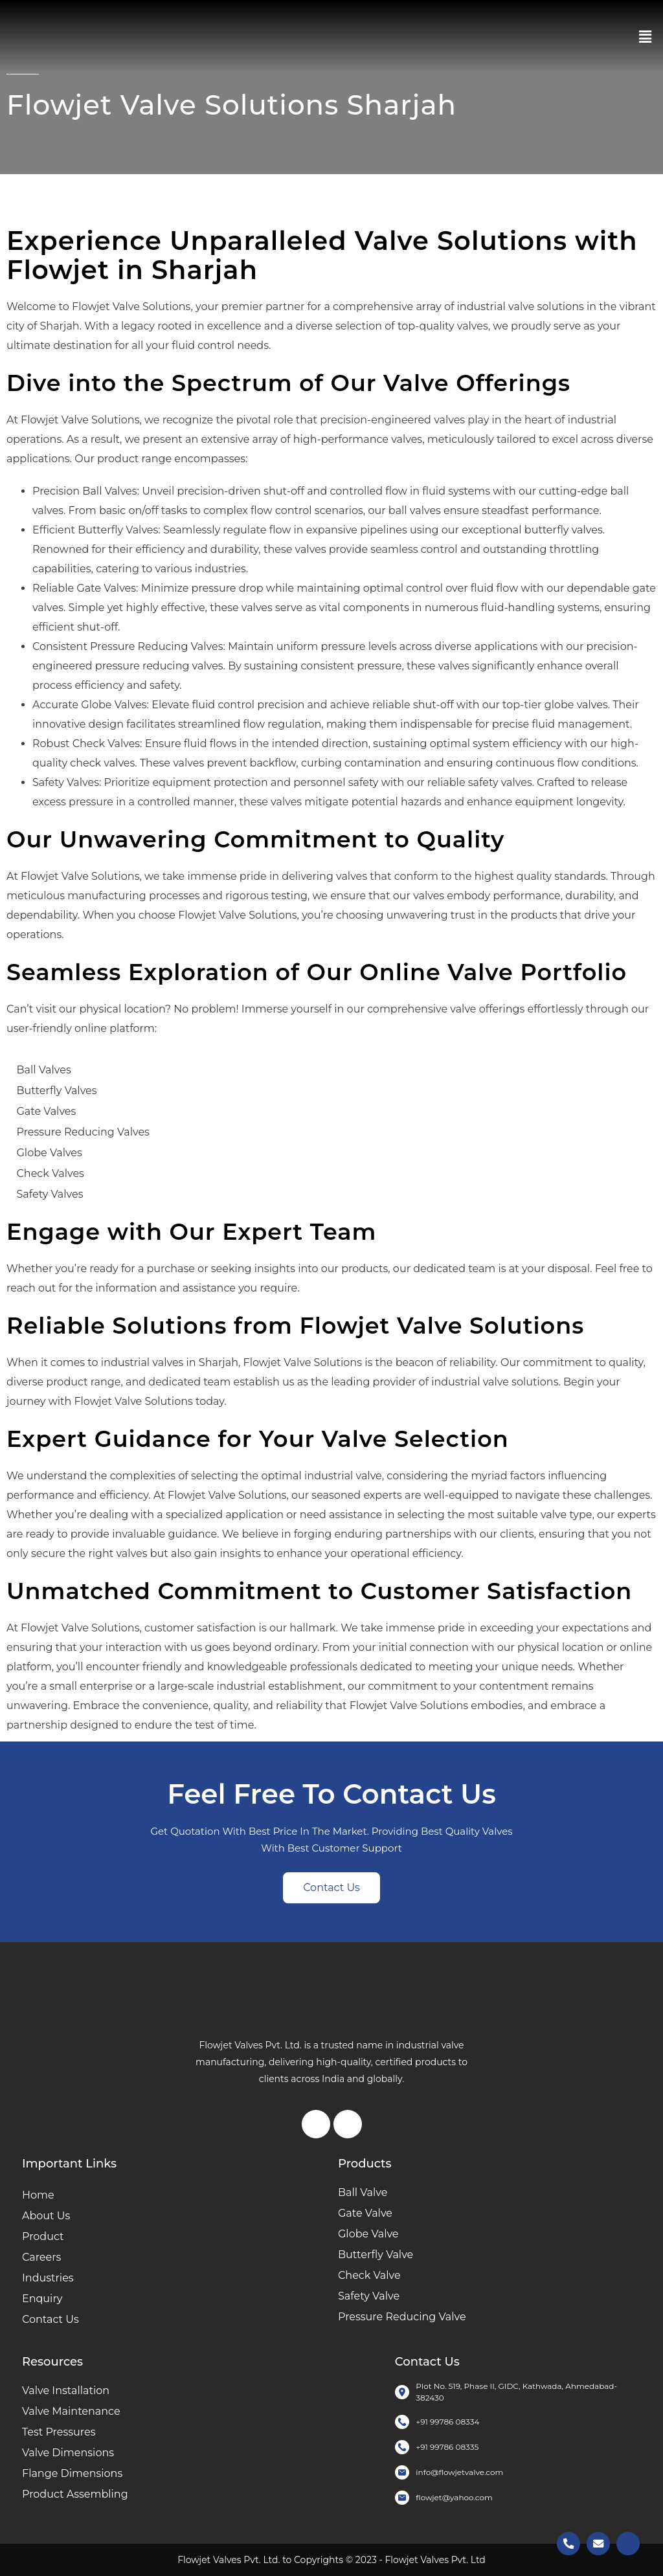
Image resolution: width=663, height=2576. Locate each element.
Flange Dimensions (72, 2473)
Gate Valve (365, 2213)
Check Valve (369, 2275)
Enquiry (42, 2298)
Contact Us (50, 2319)
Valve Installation (65, 2390)
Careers (41, 2257)
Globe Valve (368, 2234)
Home (38, 2195)
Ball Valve (362, 2192)
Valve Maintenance (71, 2411)
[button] (646, 37)
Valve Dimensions (68, 2453)
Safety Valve (368, 2296)
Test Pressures (59, 2432)
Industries (48, 2278)
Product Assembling (75, 2494)
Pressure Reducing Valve (402, 2317)
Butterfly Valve (375, 2254)
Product (43, 2236)
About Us (46, 2216)
